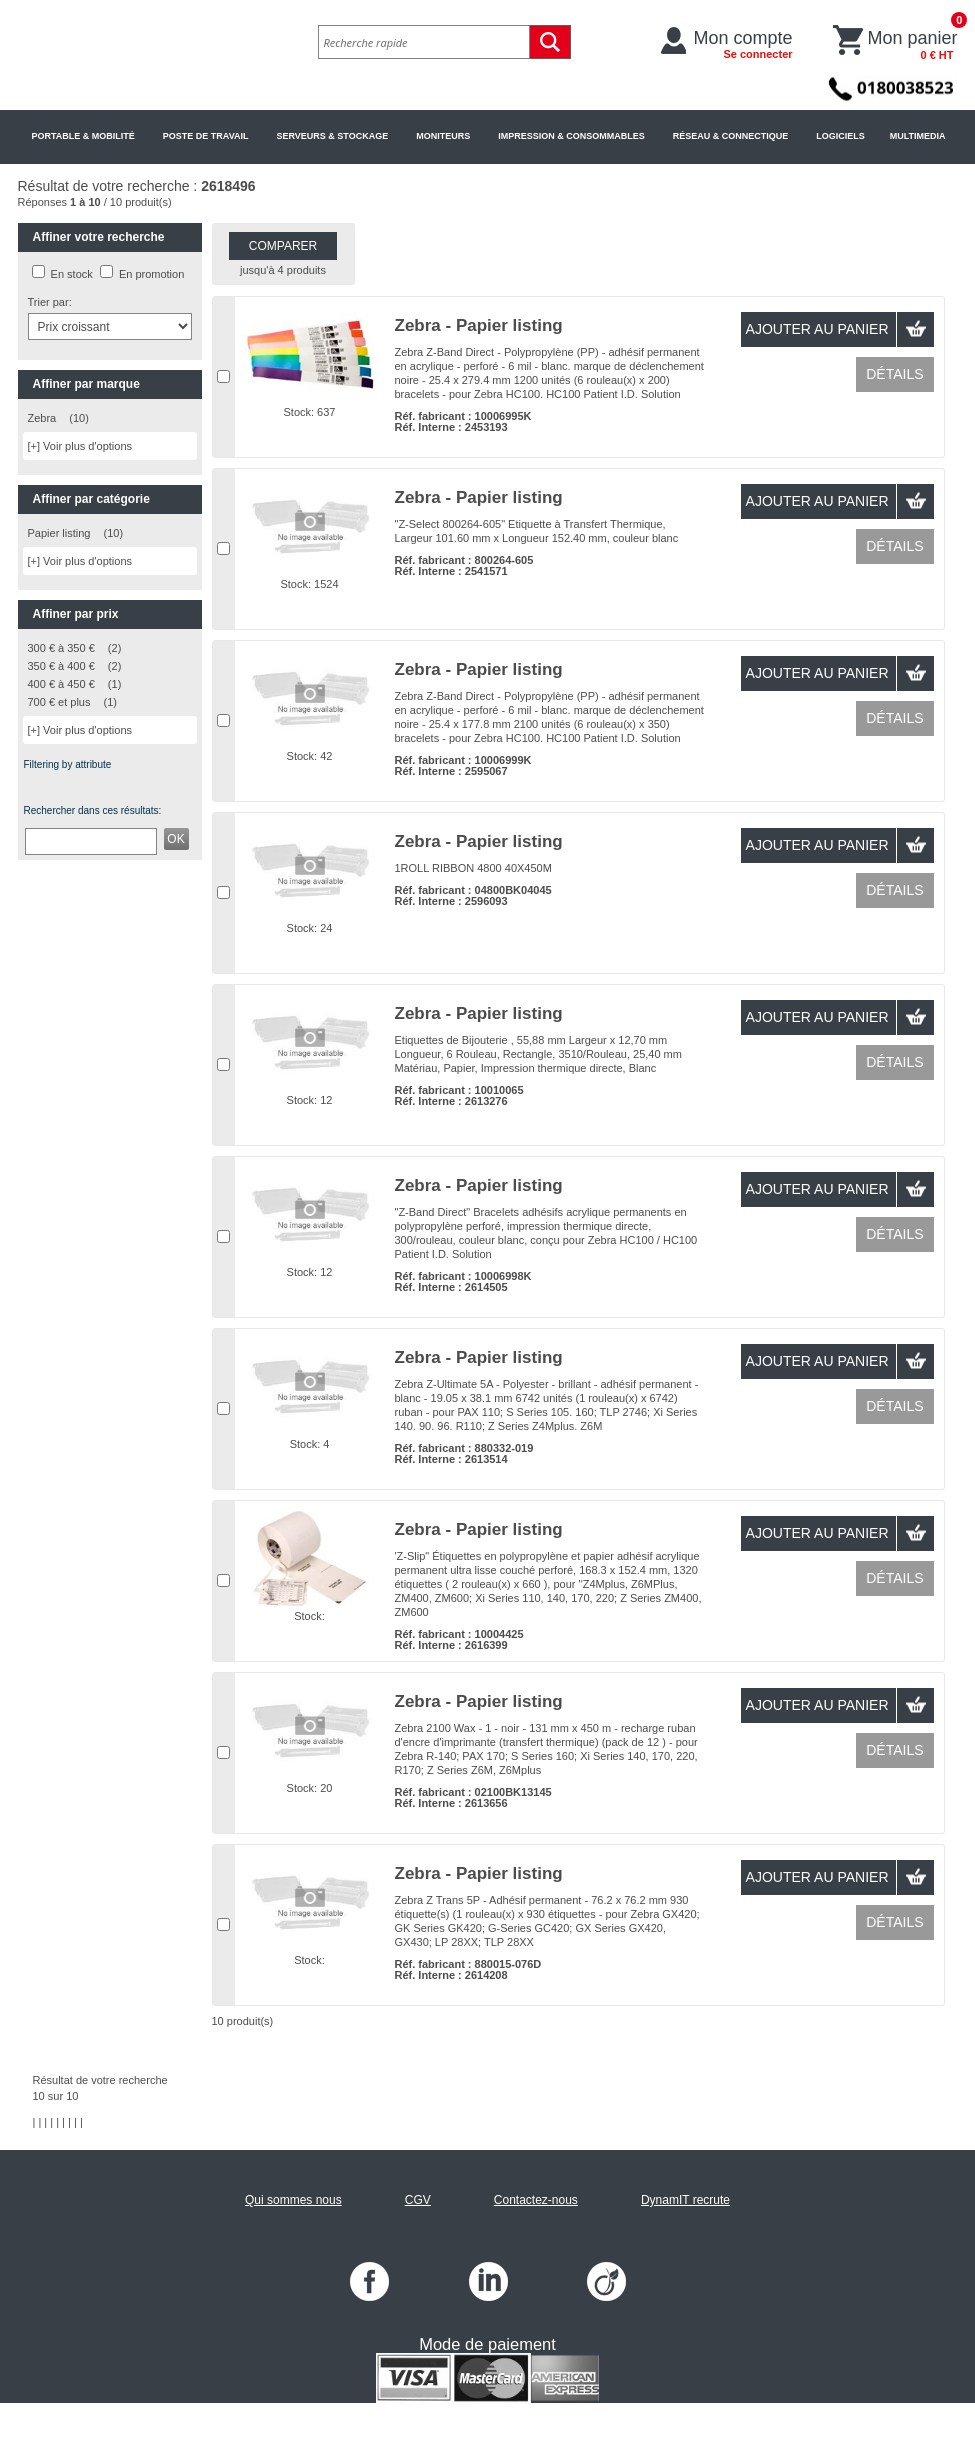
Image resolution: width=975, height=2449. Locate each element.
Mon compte (743, 44)
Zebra (42, 418)
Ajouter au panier (817, 329)
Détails (894, 374)
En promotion (151, 274)
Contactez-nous (536, 2200)
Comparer (283, 246)
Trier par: (50, 302)
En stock (72, 274)
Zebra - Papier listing (479, 325)
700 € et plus (59, 702)
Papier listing (59, 533)
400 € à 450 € (61, 684)
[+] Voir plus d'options (80, 446)
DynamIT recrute (685, 2200)
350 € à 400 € (61, 666)
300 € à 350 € (61, 648)
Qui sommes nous (293, 2200)
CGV (418, 2200)
